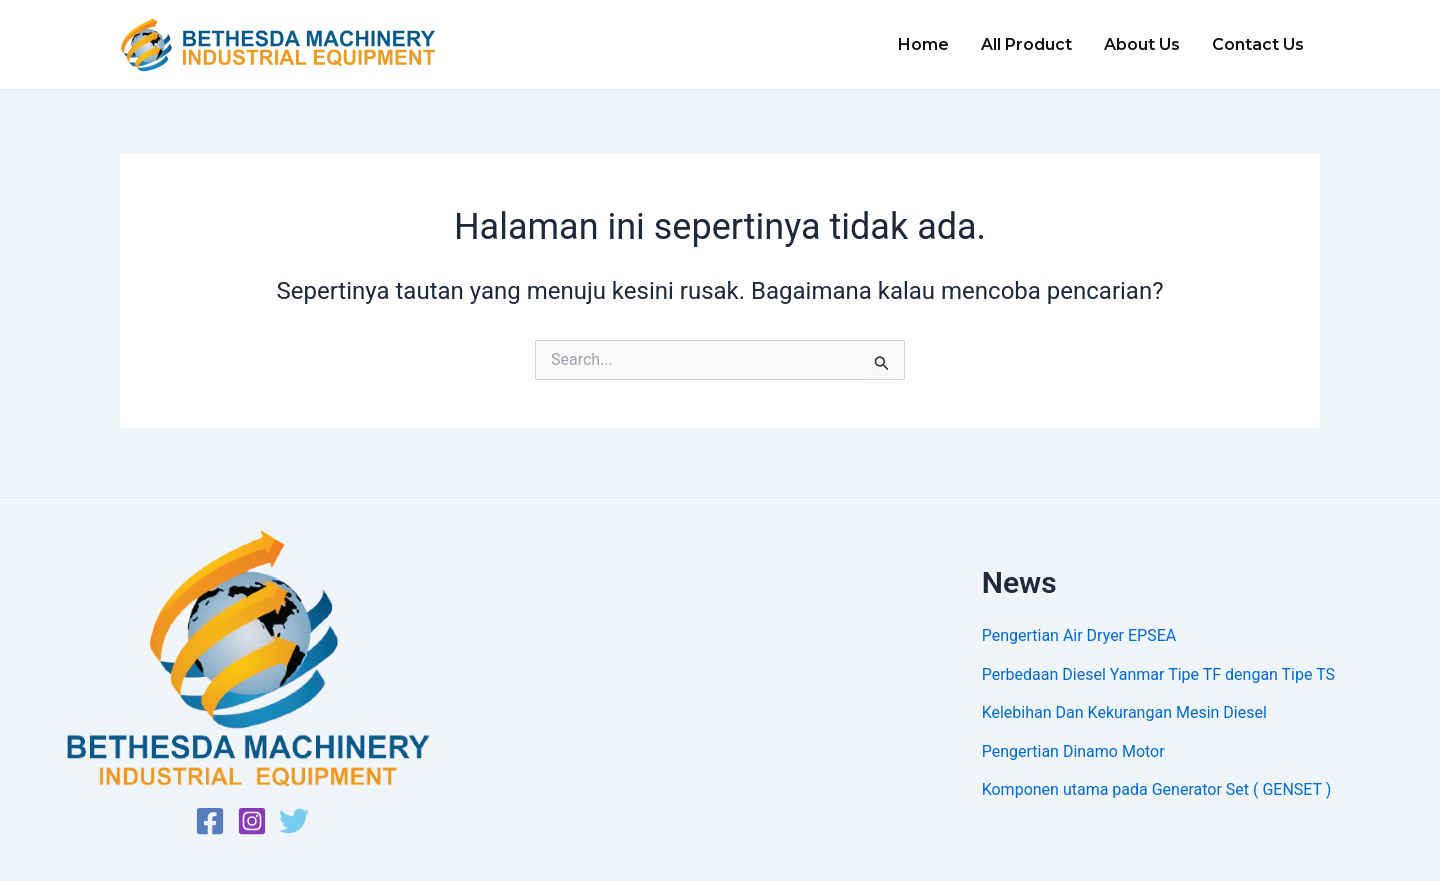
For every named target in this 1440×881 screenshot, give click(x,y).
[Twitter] (294, 821)
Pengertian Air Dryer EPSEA (1079, 635)
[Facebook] (210, 821)
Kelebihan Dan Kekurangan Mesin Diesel (1124, 712)
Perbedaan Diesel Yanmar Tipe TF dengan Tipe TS (1158, 674)
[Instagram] (252, 821)
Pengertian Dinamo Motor (1073, 751)
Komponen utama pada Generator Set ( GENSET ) (1157, 789)
